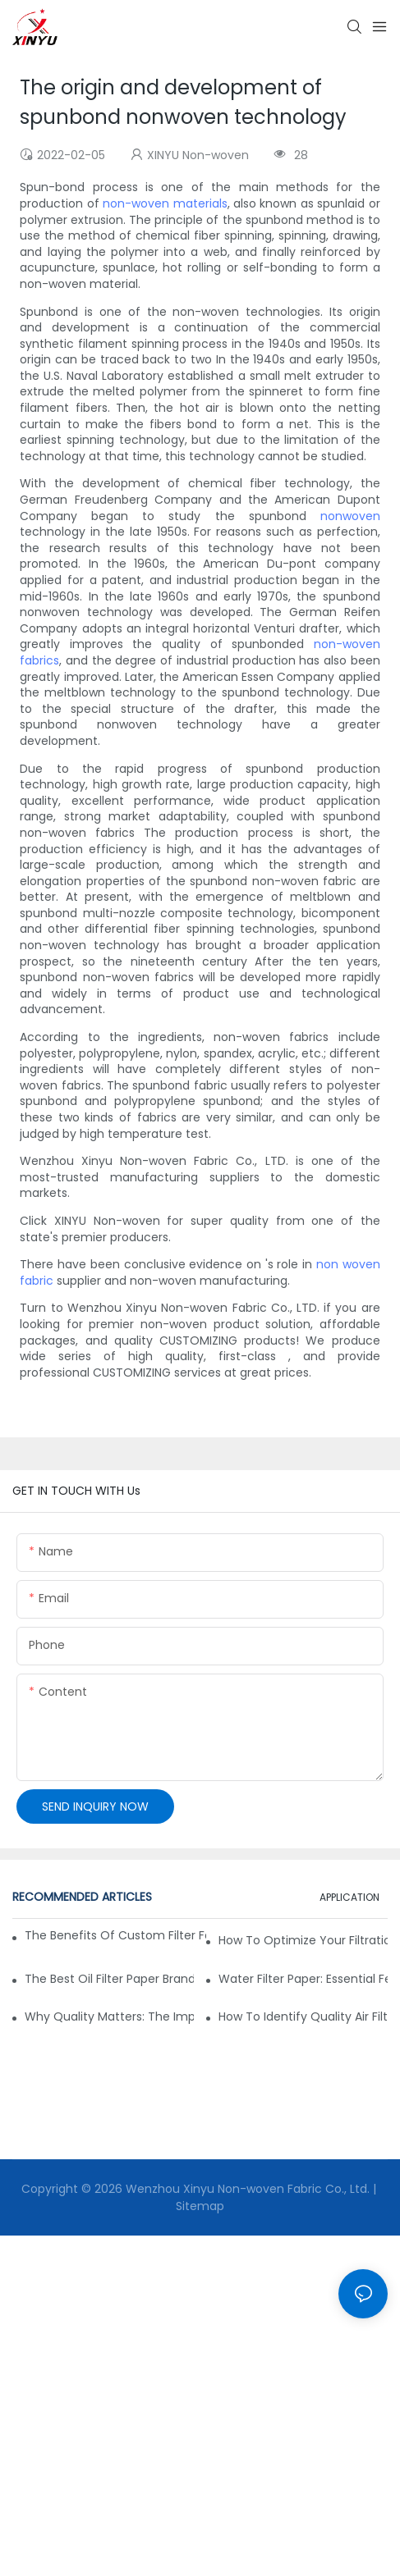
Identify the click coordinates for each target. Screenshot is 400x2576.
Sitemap (200, 2206)
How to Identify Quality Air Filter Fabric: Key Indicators (303, 2016)
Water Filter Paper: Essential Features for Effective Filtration (303, 1979)
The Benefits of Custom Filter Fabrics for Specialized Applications (115, 1935)
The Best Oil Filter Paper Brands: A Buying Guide (109, 1979)
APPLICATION (349, 1897)
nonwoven (350, 516)
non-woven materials (165, 203)
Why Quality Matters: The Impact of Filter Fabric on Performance (109, 2016)
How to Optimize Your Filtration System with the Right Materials (303, 1940)
